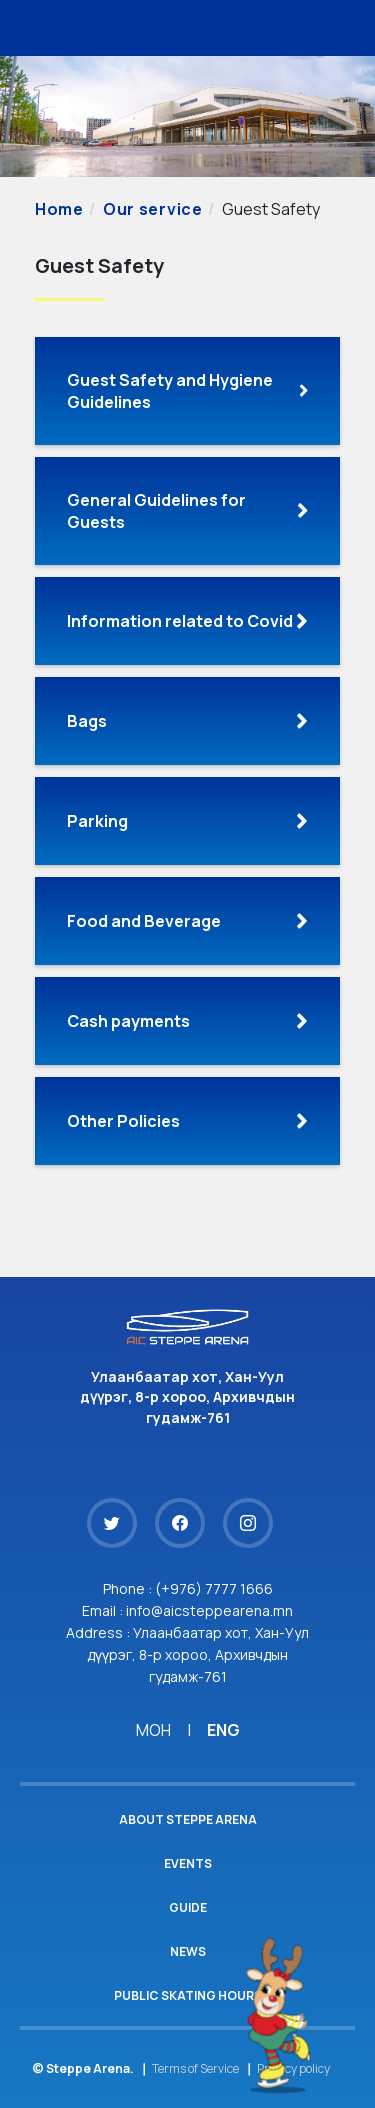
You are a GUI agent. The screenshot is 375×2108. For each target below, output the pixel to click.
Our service (153, 209)
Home (59, 209)
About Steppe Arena (188, 1819)
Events (188, 1863)
